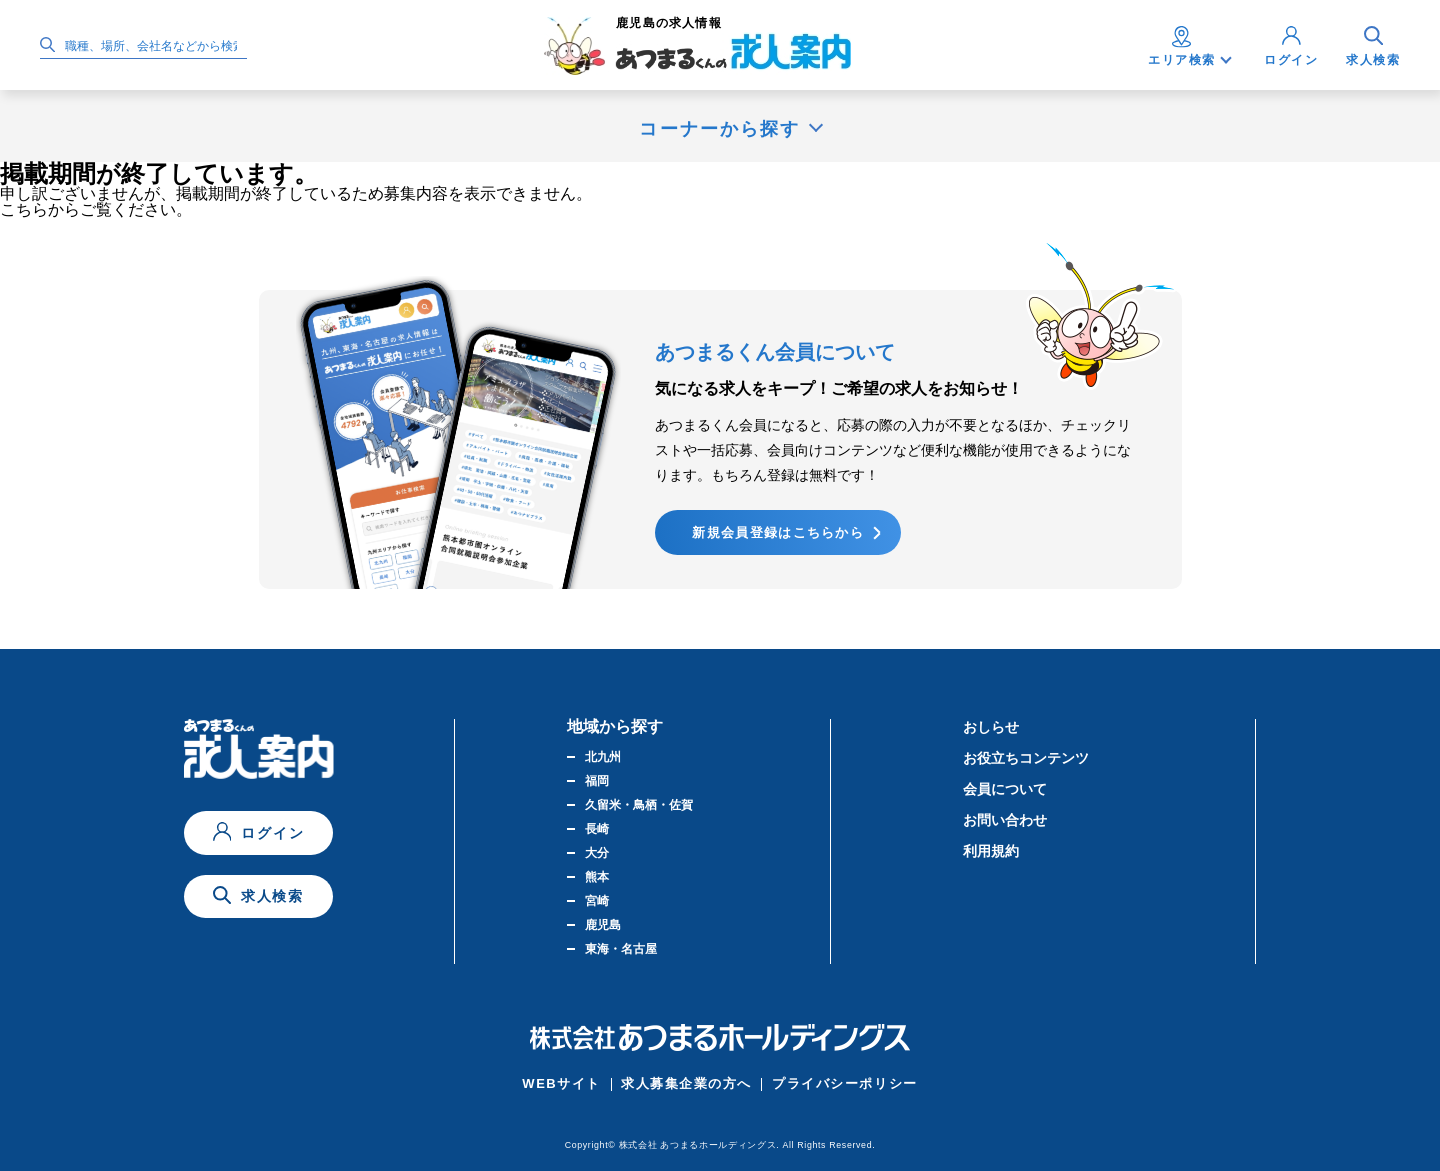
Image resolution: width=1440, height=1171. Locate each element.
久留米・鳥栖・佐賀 (639, 805)
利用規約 (991, 851)
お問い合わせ (1005, 820)
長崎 (597, 829)
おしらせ (991, 727)
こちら (24, 209)
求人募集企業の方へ (686, 1083)
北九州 (603, 757)
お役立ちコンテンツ (1026, 758)
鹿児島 (603, 925)
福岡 (597, 781)
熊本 (597, 877)
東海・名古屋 (621, 949)
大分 (597, 853)
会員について (1005, 789)
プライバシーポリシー (845, 1083)
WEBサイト (561, 1083)
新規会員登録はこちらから (778, 532)
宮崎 (597, 901)
